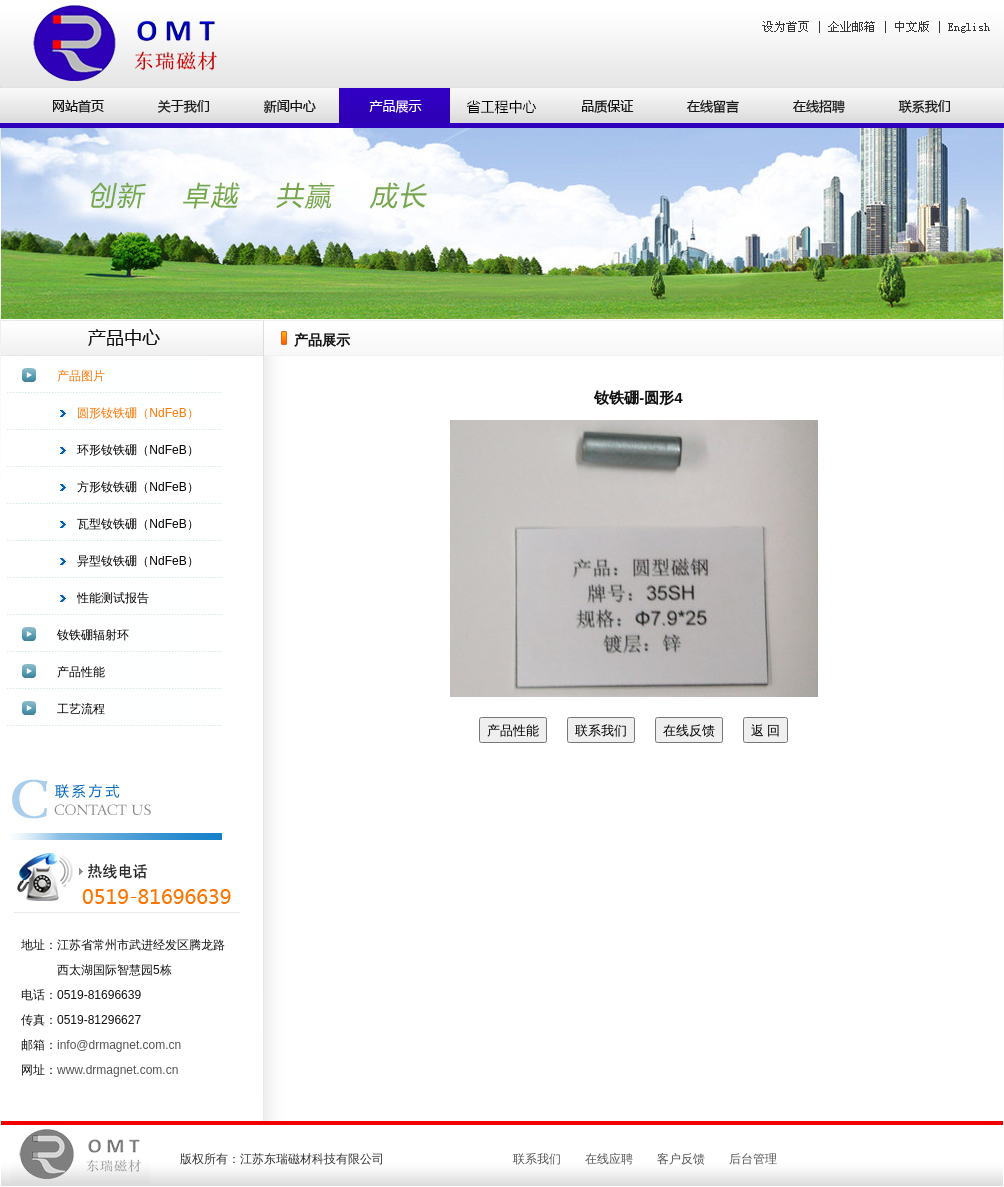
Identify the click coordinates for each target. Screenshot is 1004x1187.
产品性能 (81, 672)
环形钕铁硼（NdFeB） (137, 450)
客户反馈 (681, 1159)
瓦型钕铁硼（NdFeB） (137, 524)
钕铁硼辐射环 (93, 635)
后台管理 (753, 1159)
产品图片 (81, 376)
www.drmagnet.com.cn (117, 1070)
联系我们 (537, 1159)
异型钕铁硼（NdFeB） (137, 561)
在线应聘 (609, 1159)
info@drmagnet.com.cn (119, 1045)
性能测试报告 (113, 598)
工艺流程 (81, 709)
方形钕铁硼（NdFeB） (137, 487)
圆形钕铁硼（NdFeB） (137, 413)
